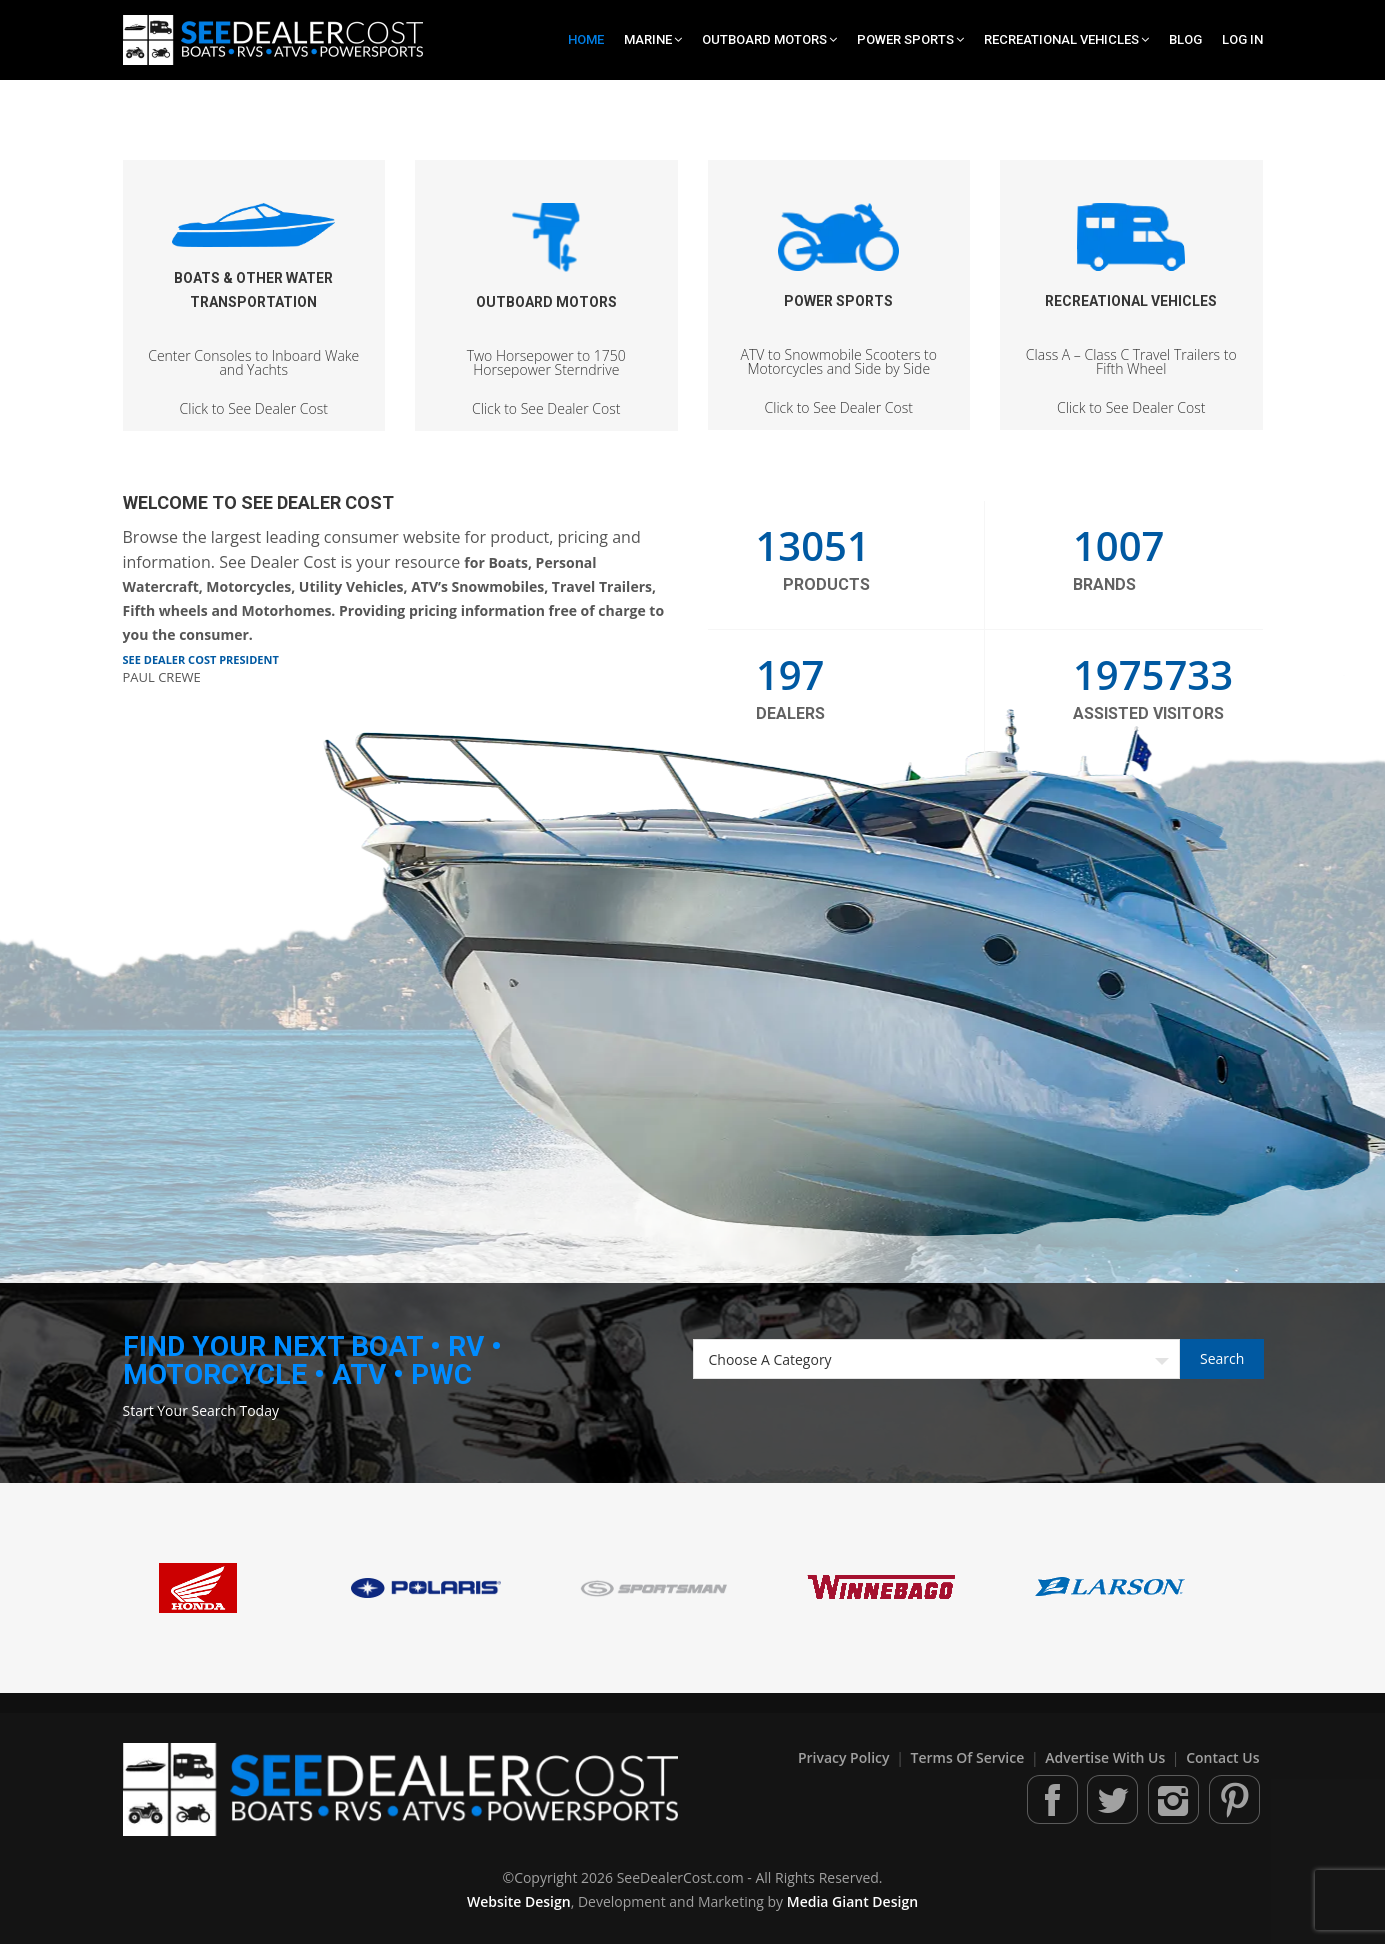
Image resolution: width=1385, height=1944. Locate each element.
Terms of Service (969, 1757)
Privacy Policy (845, 1757)
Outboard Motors (769, 39)
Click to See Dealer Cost (254, 300)
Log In (1242, 39)
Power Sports (910, 39)
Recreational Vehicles (1066, 39)
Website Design (519, 1901)
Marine (653, 39)
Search (1222, 1358)
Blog (1185, 39)
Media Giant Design (852, 1901)
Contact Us (1222, 1757)
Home (586, 39)
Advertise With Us (1107, 1757)
